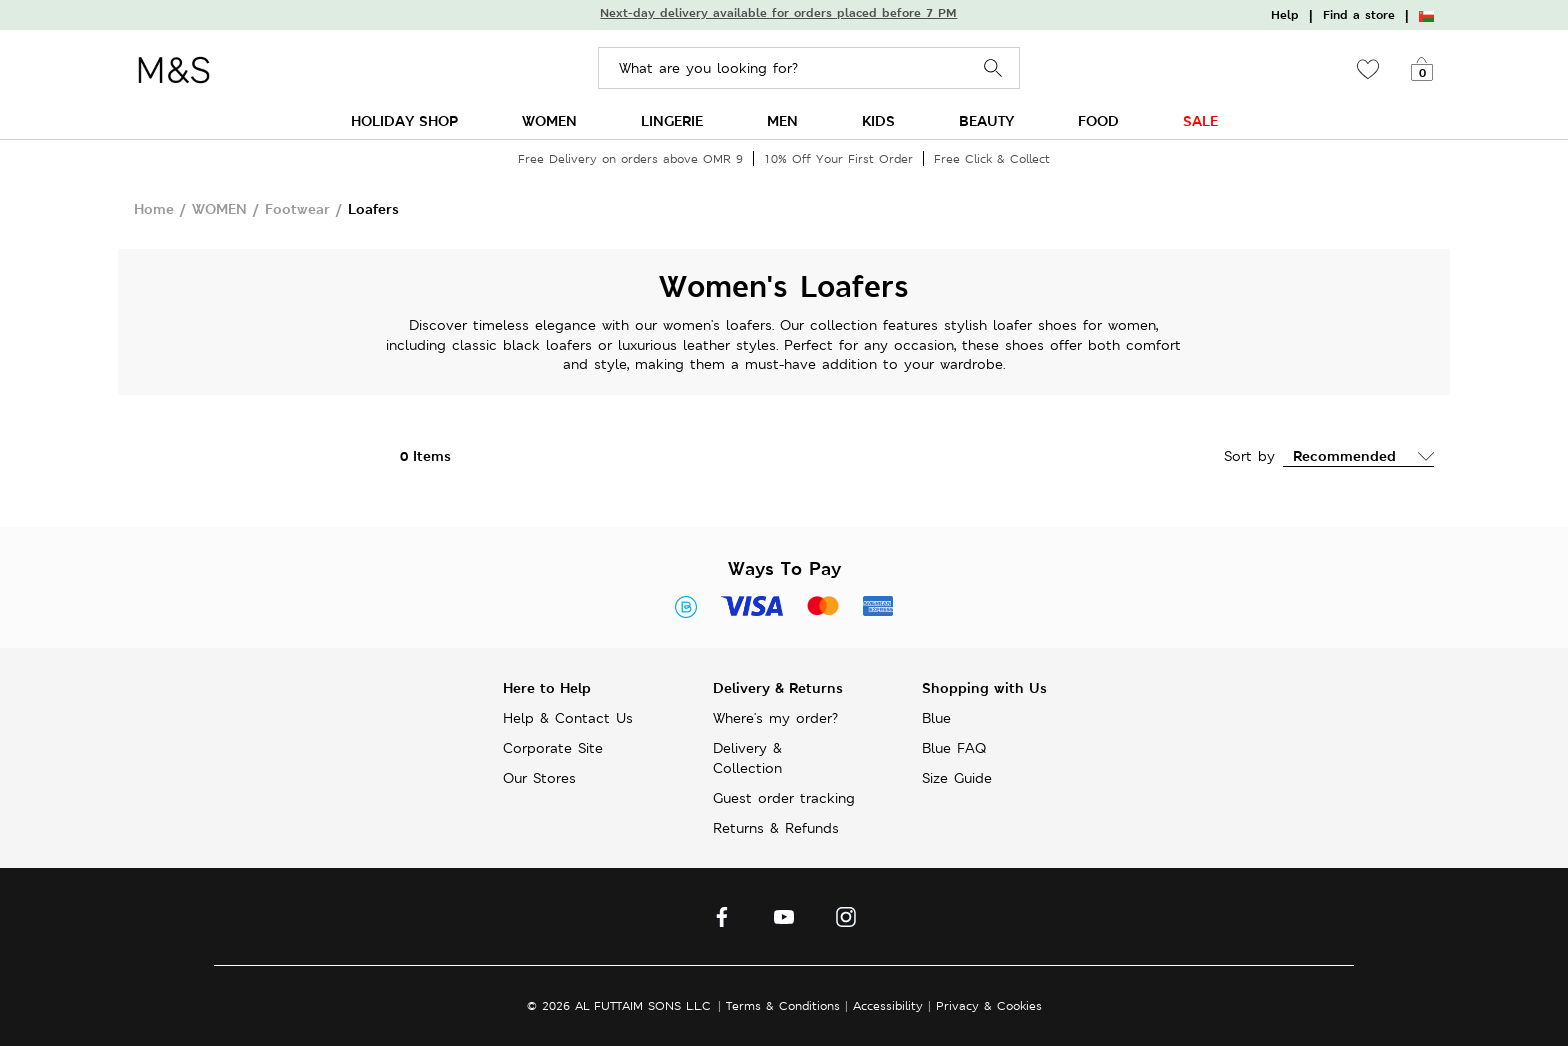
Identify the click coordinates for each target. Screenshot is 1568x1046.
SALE (1200, 120)
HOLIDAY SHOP (404, 120)
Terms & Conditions (783, 1005)
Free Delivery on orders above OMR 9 (630, 158)
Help (1285, 15)
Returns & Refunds (776, 828)
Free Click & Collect (992, 158)
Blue (936, 718)
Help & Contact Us (568, 718)
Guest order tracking (784, 798)
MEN (782, 120)
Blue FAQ (954, 748)
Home (154, 208)
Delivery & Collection (747, 758)
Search (993, 68)
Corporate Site (553, 748)
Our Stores (539, 778)
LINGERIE (672, 120)
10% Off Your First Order (838, 158)
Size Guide (957, 778)
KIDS (878, 120)
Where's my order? (775, 718)
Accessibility (888, 1005)
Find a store (1359, 15)
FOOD (1098, 120)
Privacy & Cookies (989, 1005)
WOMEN (549, 120)
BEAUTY (986, 120)
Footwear (297, 208)
